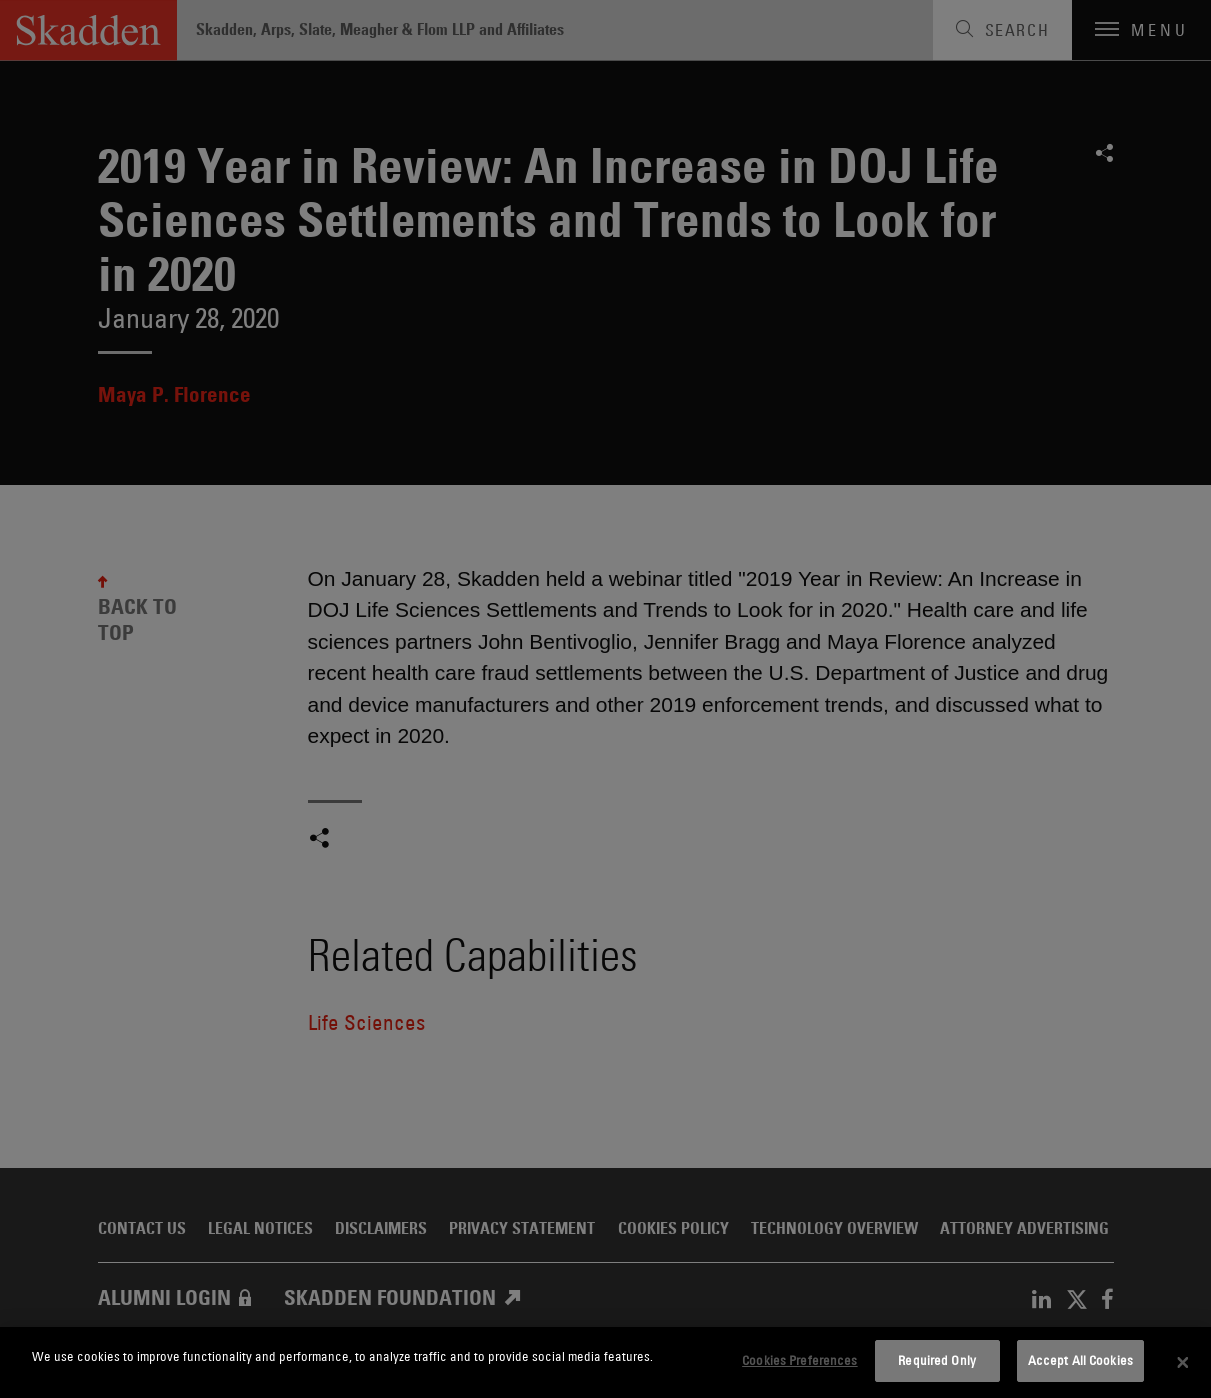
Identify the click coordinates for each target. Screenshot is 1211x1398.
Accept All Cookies (1080, 1360)
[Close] (1183, 1363)
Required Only (937, 1360)
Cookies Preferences (799, 1360)
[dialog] (605, 1362)
